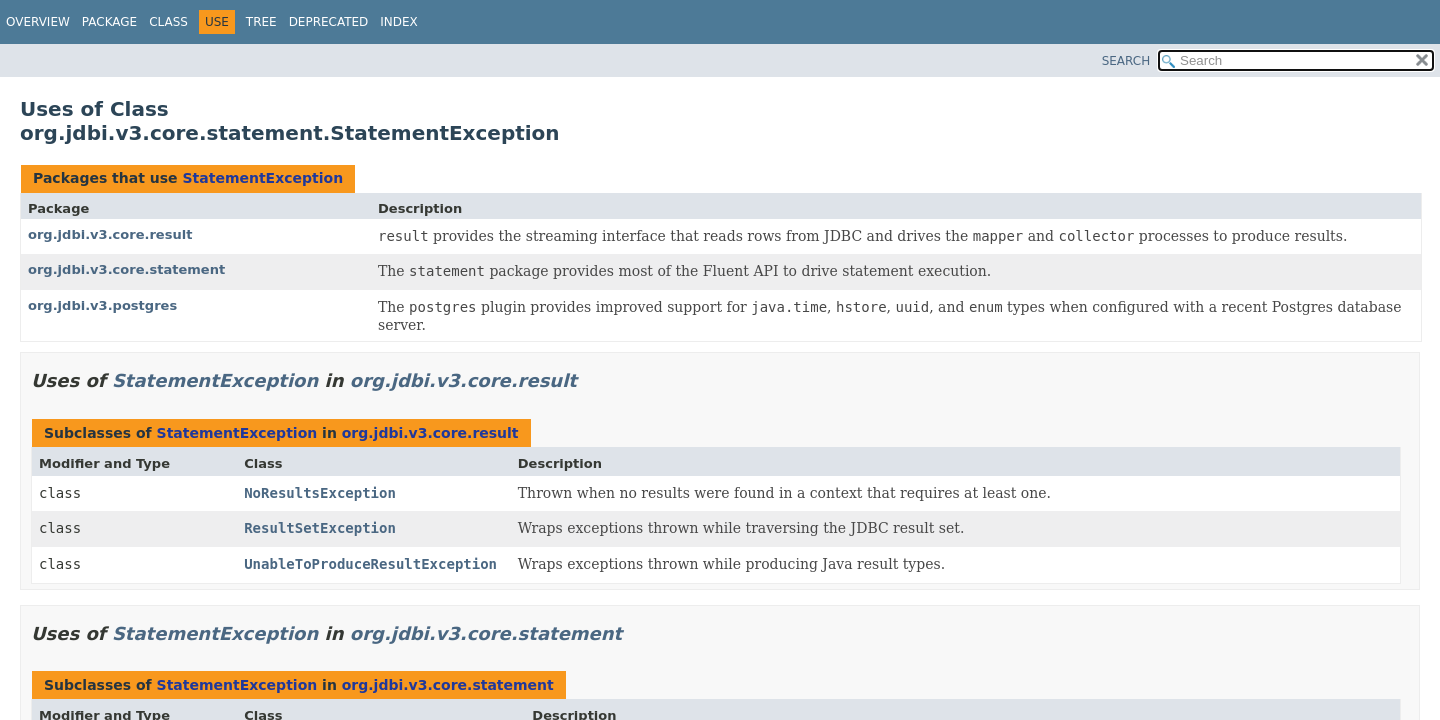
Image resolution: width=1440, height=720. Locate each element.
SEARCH (1126, 61)
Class (168, 22)
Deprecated (329, 22)
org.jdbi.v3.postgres (102, 305)
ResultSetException (320, 528)
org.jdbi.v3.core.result (110, 234)
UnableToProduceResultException (370, 564)
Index (399, 22)
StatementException (262, 178)
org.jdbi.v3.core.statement (126, 269)
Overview (38, 22)
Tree (261, 22)
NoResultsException (320, 493)
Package (109, 22)
